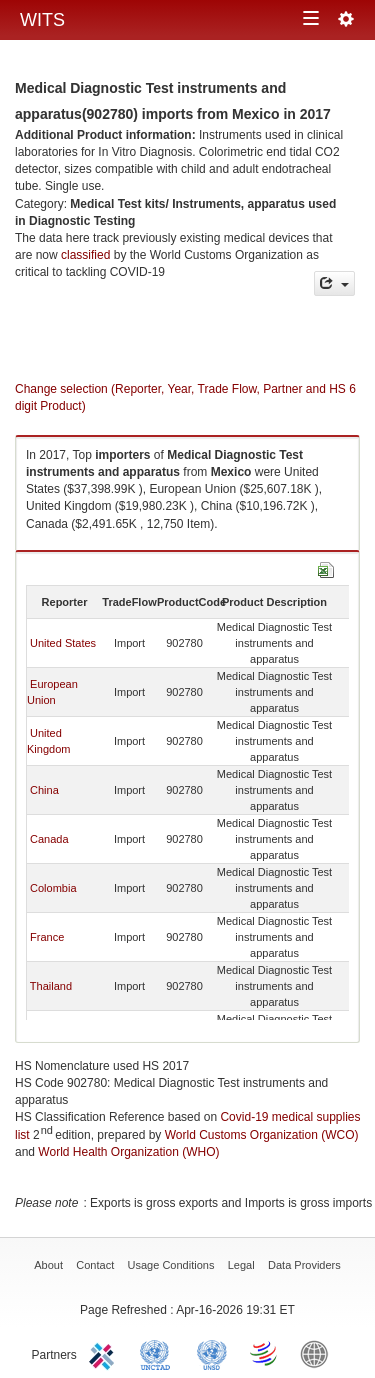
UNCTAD (159, 1353)
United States (63, 643)
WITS (42, 20)
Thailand (51, 986)
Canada (49, 839)
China (44, 790)
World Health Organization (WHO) (128, 1152)
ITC (105, 1353)
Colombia (53, 888)
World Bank (319, 1353)
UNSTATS (212, 1353)
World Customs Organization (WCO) (262, 1135)
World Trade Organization (265, 1353)
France (47, 937)
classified (85, 255)
